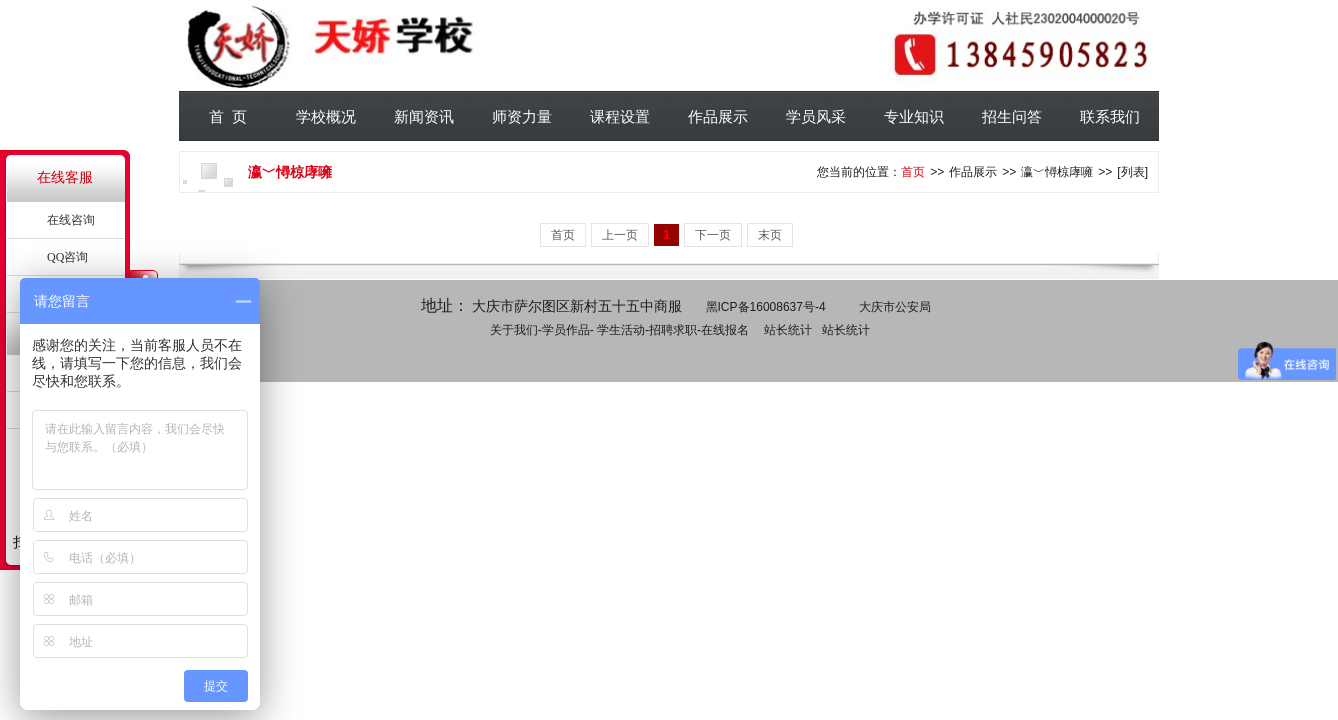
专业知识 (914, 116)
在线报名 (725, 330)
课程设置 (620, 116)
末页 (770, 235)
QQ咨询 (67, 257)
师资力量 (522, 116)
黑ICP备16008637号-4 (766, 307)
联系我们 (1110, 116)
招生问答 (1012, 116)
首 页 (228, 116)
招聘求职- (675, 330)
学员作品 (566, 330)
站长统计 (788, 330)
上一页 (620, 235)
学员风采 (816, 116)
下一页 (713, 235)
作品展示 (718, 116)
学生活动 (621, 330)
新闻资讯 (424, 116)
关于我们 (514, 330)
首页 (913, 172)
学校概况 (326, 116)
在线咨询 (71, 220)
